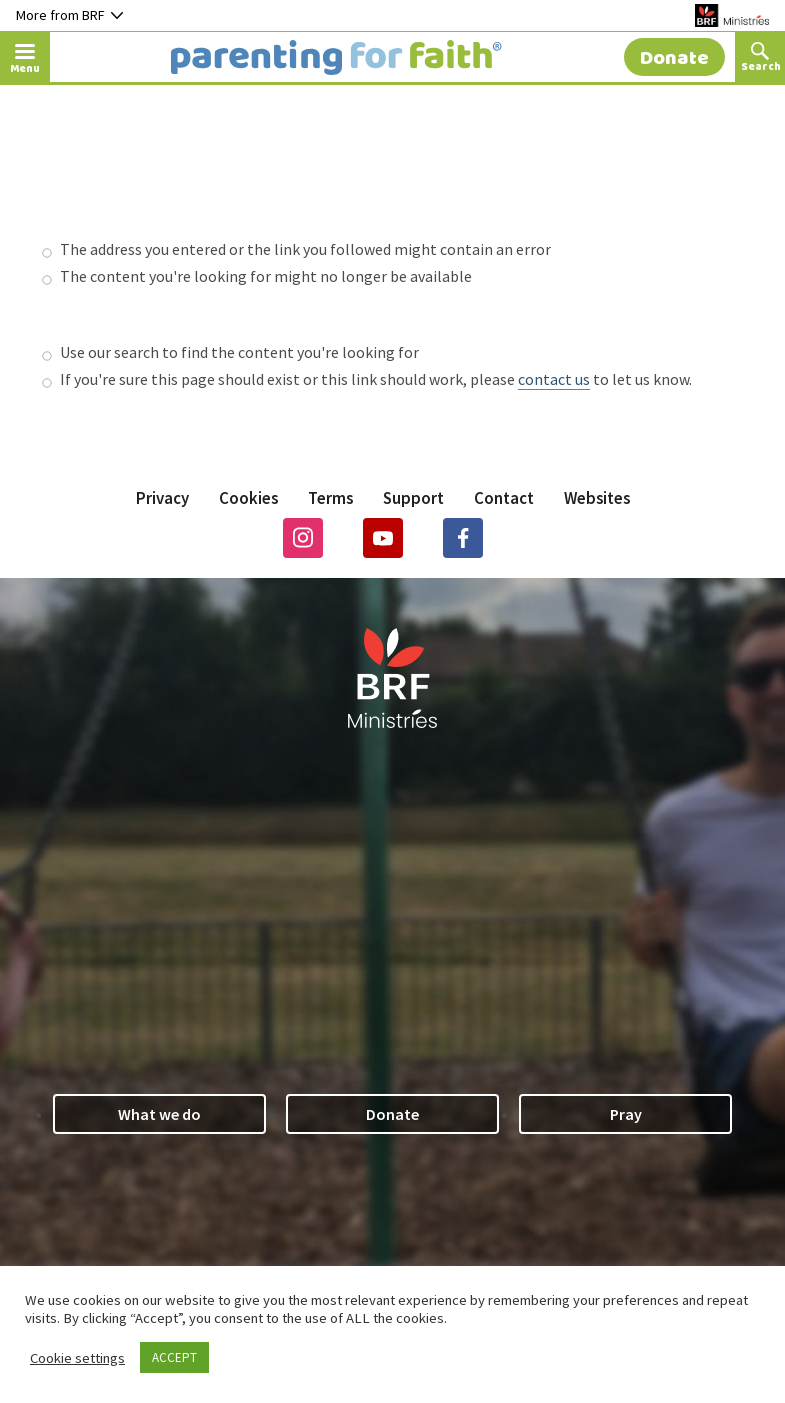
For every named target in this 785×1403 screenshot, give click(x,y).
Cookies (248, 498)
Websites (597, 498)
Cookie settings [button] (77, 1358)
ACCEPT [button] (174, 1357)
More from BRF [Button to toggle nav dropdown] (69, 15)
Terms (330, 498)
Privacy (162, 498)
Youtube (383, 538)
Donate (392, 1114)
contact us (554, 379)
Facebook (463, 538)
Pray (626, 1114)
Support (413, 498)
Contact (504, 498)
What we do (159, 1114)
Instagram (303, 538)
